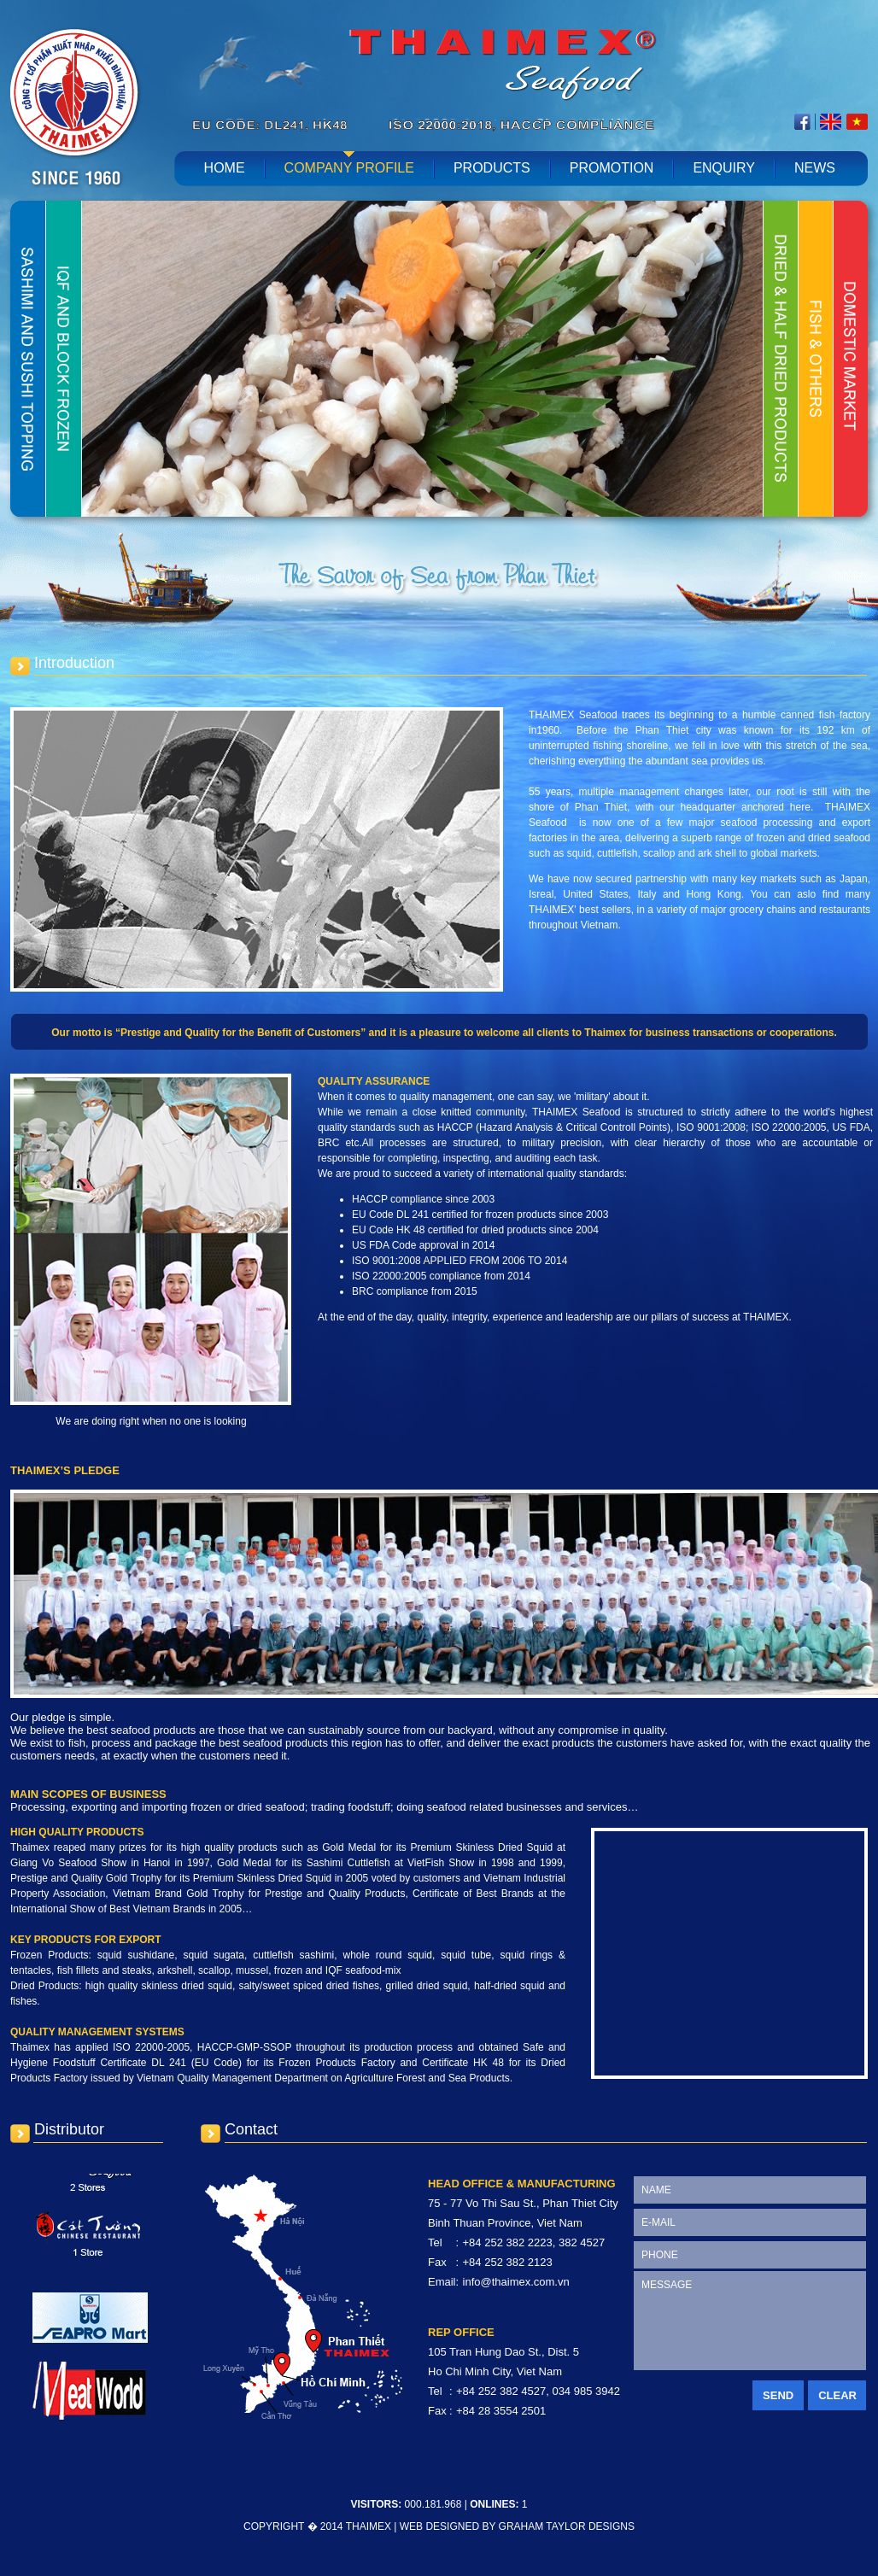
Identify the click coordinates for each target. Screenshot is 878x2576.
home (224, 168)
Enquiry (724, 168)
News (814, 168)
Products (492, 168)
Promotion (612, 168)
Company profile (349, 168)
